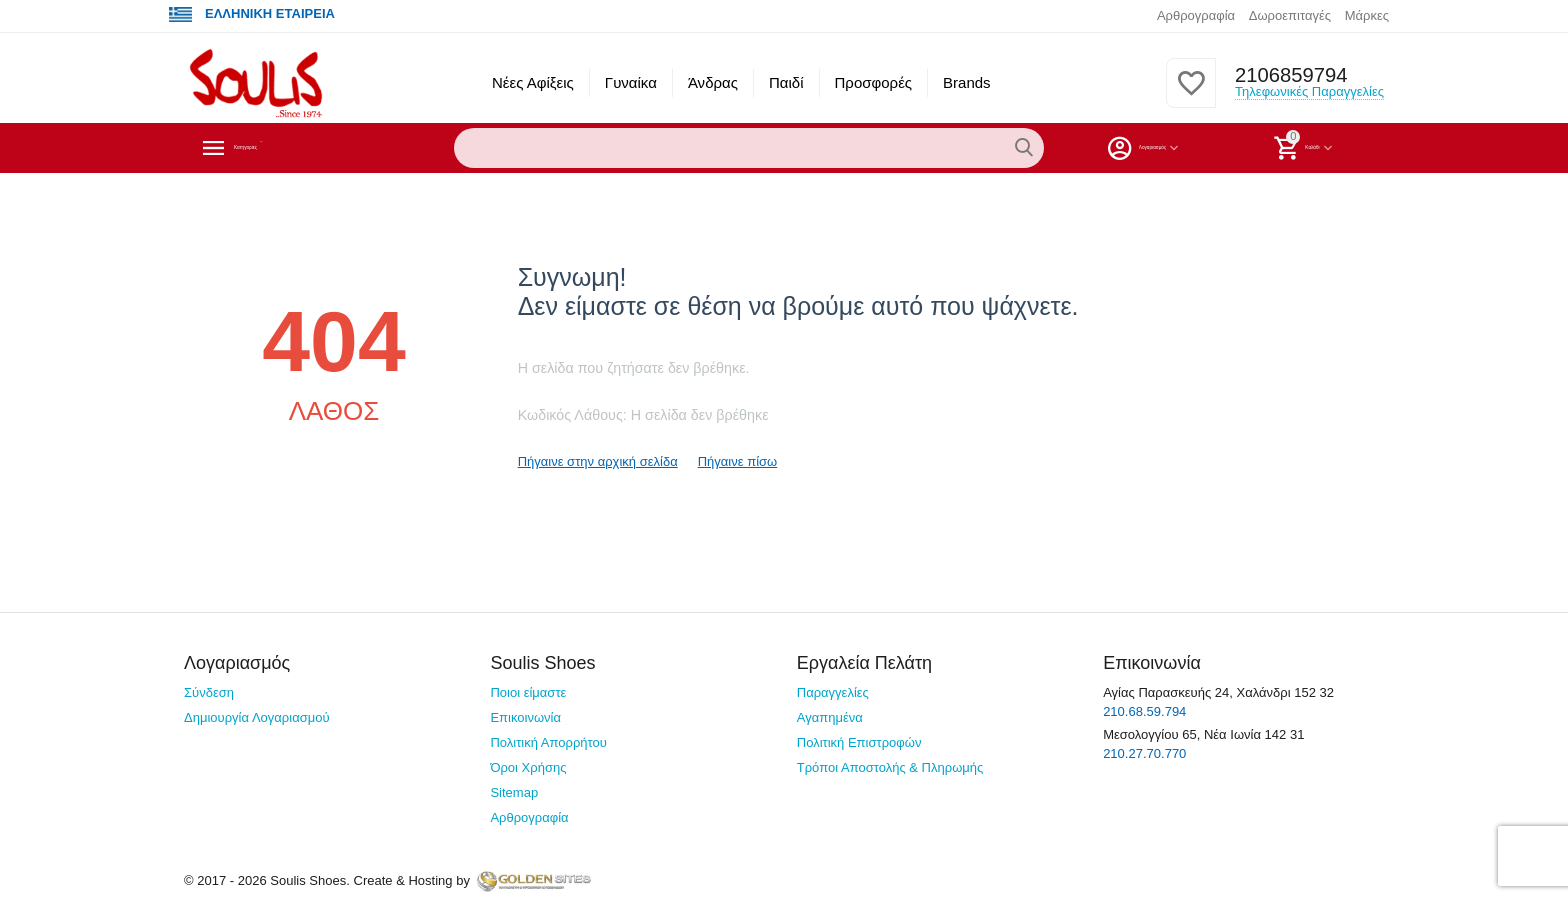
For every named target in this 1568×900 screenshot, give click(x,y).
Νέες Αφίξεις (533, 82)
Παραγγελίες (833, 692)
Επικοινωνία (525, 717)
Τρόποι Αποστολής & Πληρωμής (890, 767)
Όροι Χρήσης (528, 767)
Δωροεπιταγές (1290, 15)
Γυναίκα (631, 82)
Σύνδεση (209, 692)
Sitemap (514, 792)
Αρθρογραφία (1196, 15)
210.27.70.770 (1144, 753)
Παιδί (786, 82)
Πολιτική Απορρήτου (548, 742)
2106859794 (1285, 75)
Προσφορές (874, 82)
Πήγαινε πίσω (738, 461)
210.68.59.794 (1144, 711)
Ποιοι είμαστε (528, 692)
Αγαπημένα (830, 717)
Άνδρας (713, 82)
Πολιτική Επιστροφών (859, 742)
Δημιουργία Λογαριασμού (257, 717)
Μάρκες (1367, 15)
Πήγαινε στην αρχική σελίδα (598, 461)
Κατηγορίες (278, 148)
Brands (967, 82)
